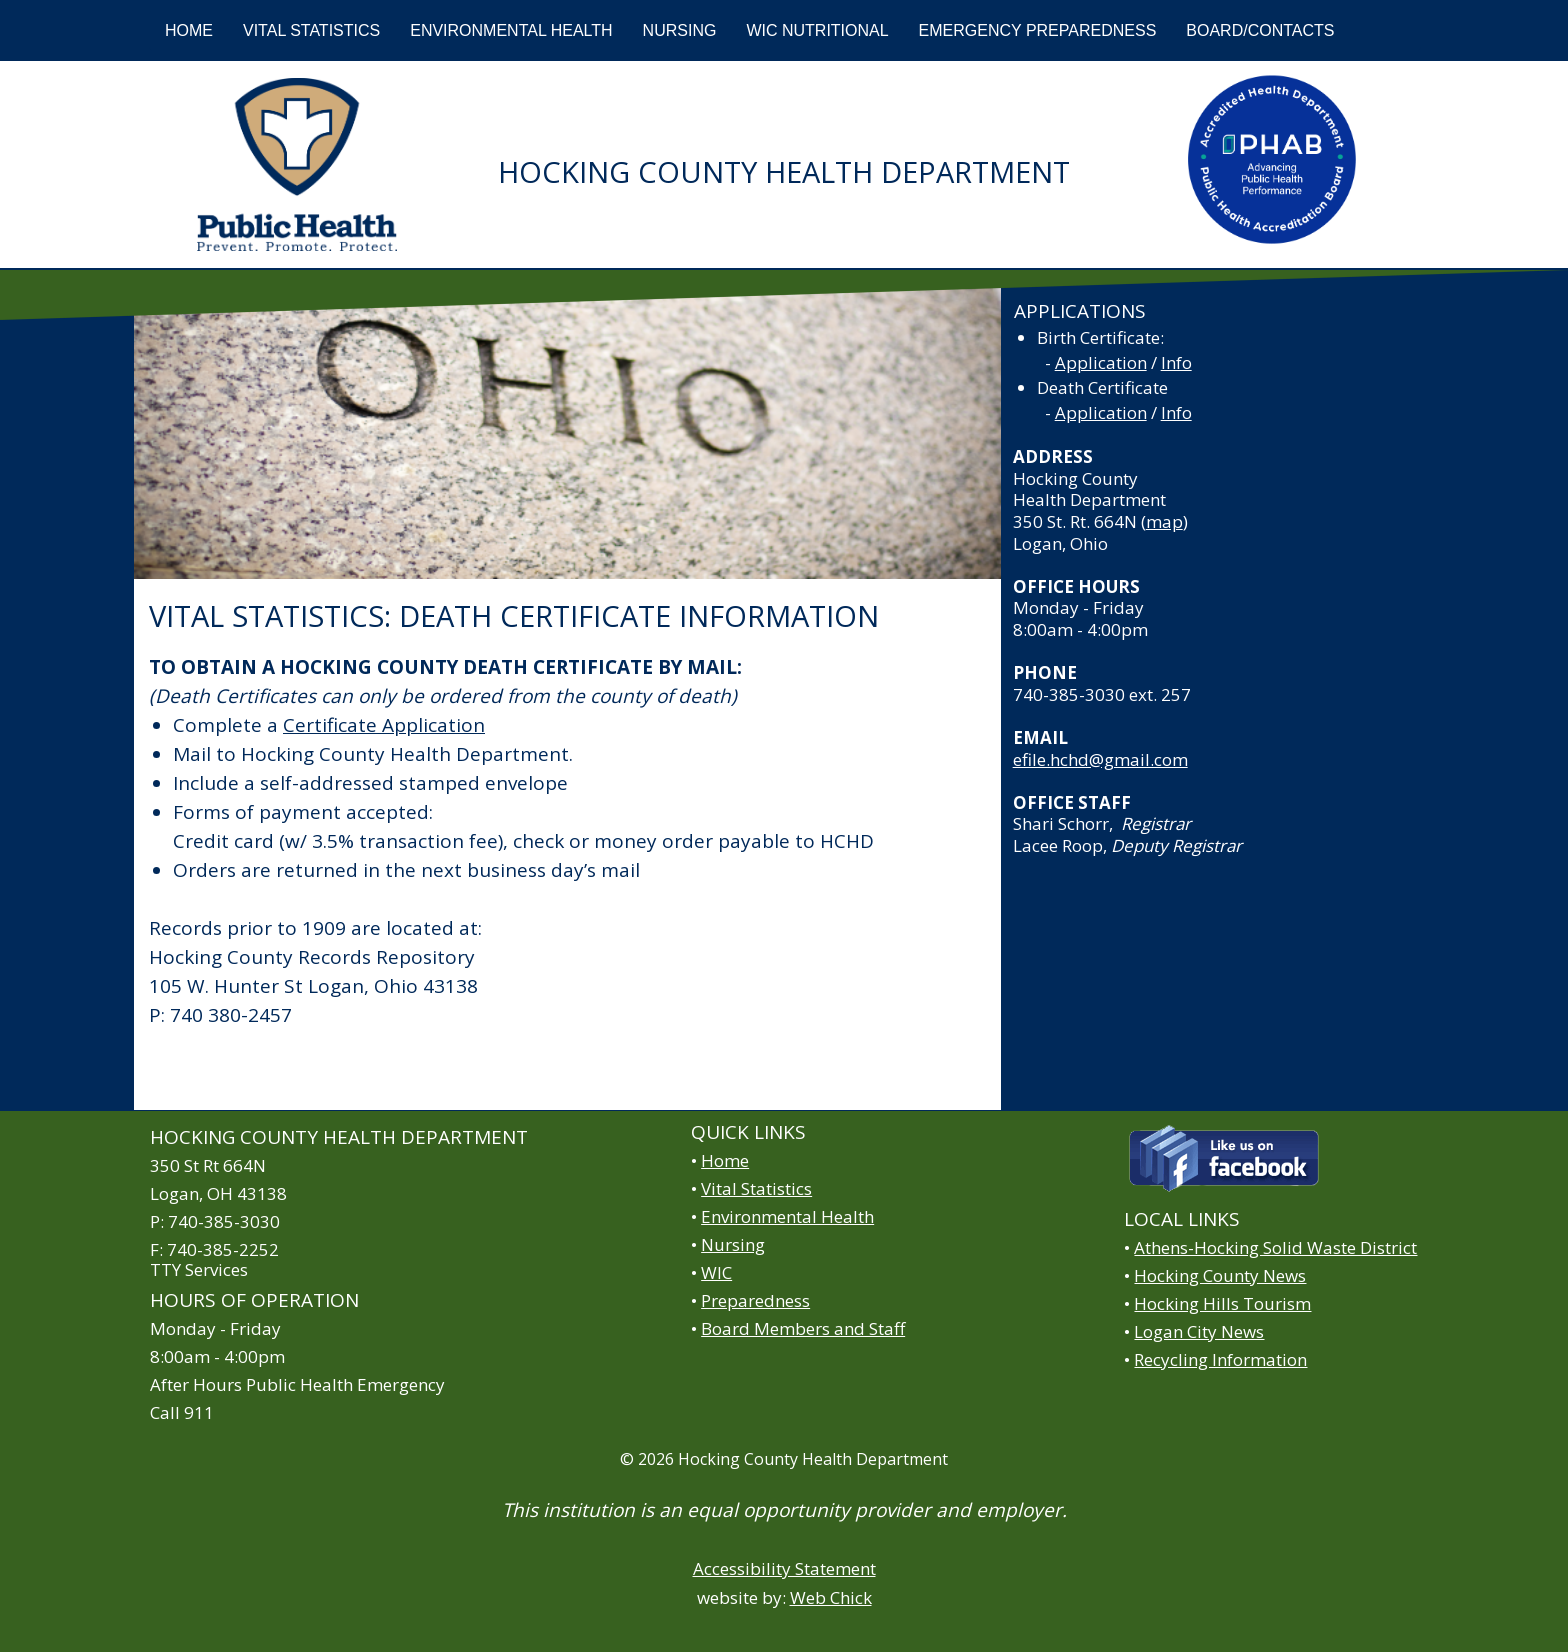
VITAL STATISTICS (311, 30)
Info (1176, 362)
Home (725, 1160)
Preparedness (755, 1300)
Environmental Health (787, 1216)
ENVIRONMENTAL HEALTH (511, 30)
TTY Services (199, 1269)
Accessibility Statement (784, 1568)
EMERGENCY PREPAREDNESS (1038, 30)
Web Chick (831, 1597)
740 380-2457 (231, 1015)
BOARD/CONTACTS (1260, 30)
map (1164, 521)
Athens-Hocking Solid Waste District (1275, 1247)
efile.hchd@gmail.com (1100, 759)
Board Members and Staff (803, 1328)
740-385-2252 (223, 1249)
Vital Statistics (756, 1188)
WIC (716, 1272)
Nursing (733, 1244)
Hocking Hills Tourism (1222, 1303)
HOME (189, 30)
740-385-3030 (1069, 694)
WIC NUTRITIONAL (817, 30)
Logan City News (1199, 1331)
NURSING (680, 30)
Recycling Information (1220, 1359)
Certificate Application (384, 725)
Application (1101, 362)
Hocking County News (1220, 1275)
